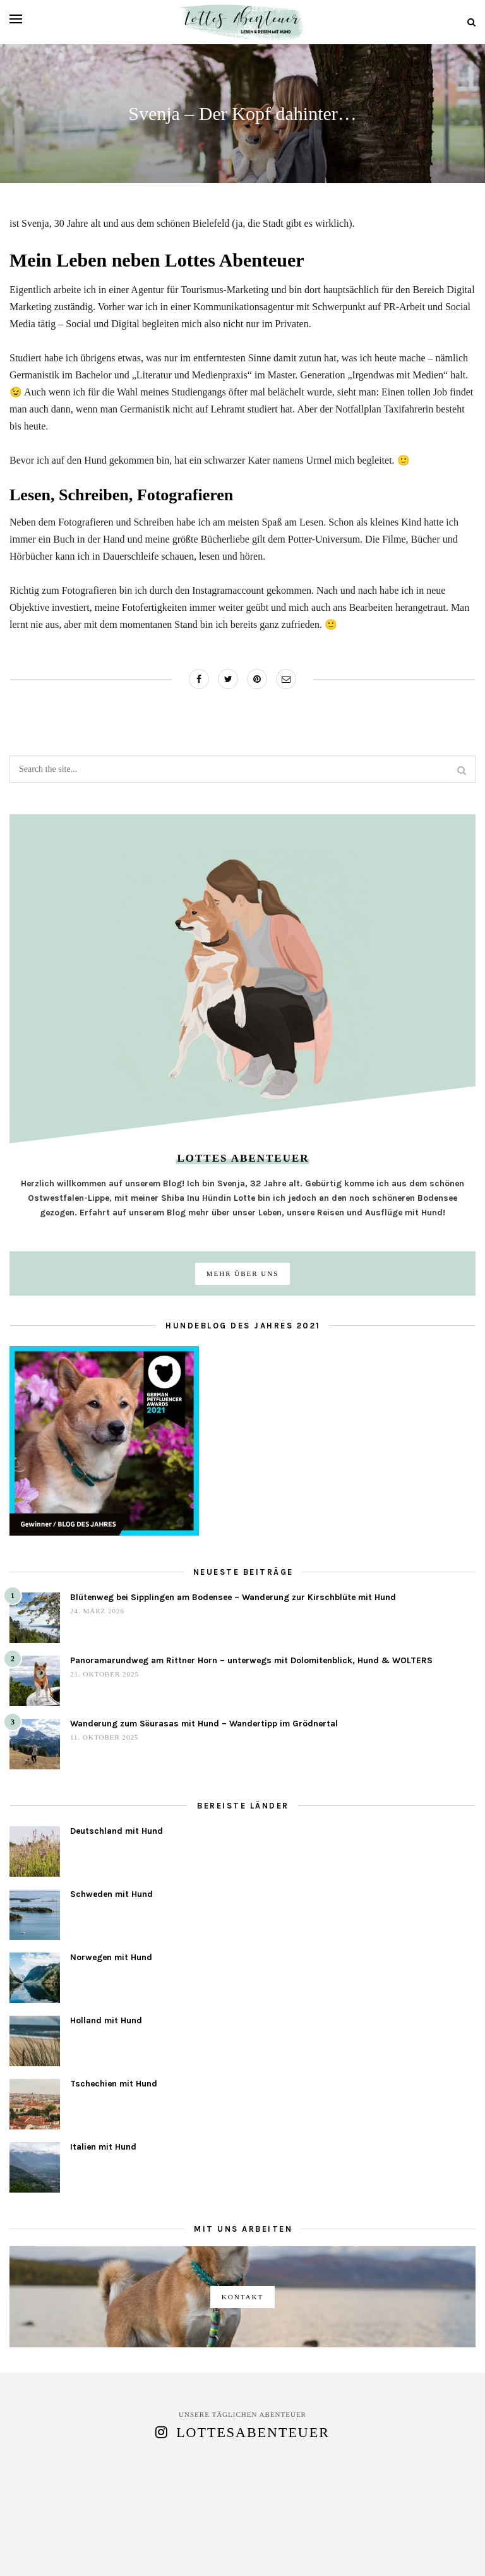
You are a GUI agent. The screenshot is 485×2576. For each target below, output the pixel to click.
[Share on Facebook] (199, 679)
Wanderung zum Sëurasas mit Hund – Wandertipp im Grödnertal (204, 1723)
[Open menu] (15, 19)
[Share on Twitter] (228, 679)
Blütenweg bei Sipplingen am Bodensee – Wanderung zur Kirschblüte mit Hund (233, 1597)
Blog (71, 2532)
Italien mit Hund (103, 2146)
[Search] (471, 22)
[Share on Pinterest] (257, 679)
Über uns (130, 2532)
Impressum (399, 2532)
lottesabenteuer (253, 2432)
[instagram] (231, 2553)
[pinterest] (253, 2553)
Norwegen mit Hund (111, 1957)
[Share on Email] (286, 679)
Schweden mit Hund (111, 1894)
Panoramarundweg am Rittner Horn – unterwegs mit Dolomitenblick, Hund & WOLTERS (251, 1660)
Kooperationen (217, 2532)
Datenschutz (314, 2532)
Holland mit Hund (106, 2020)
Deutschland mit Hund (116, 1831)
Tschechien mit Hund (113, 2083)
